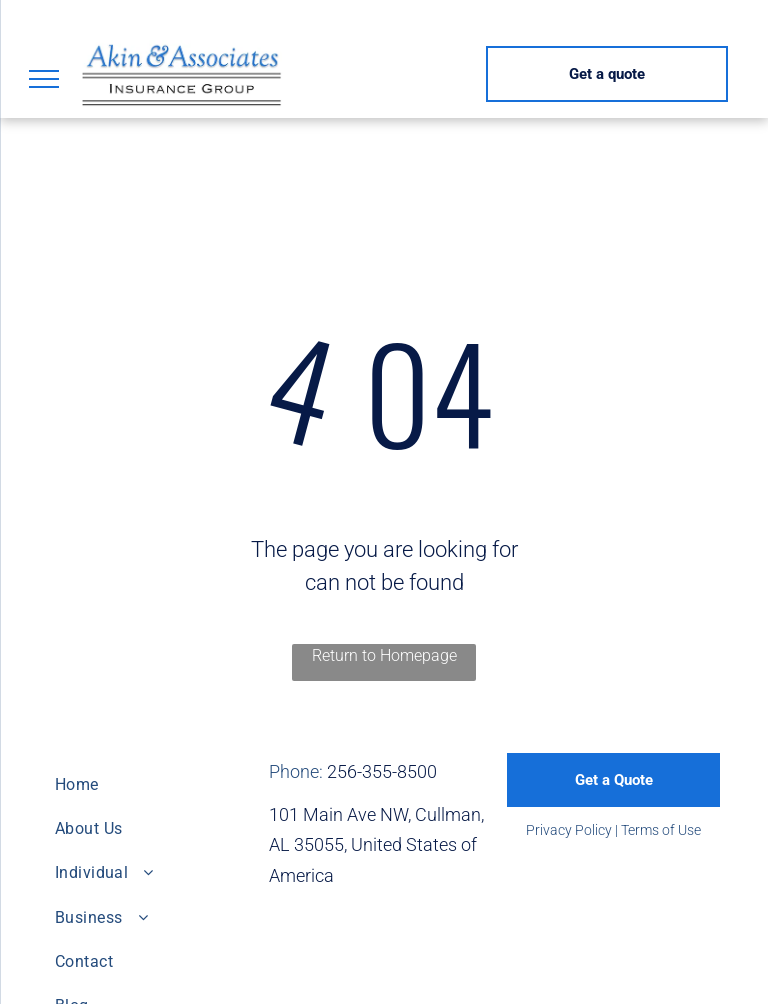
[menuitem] (155, 784)
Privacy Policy (569, 830)
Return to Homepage (384, 655)
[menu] (44, 79)
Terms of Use (661, 830)
